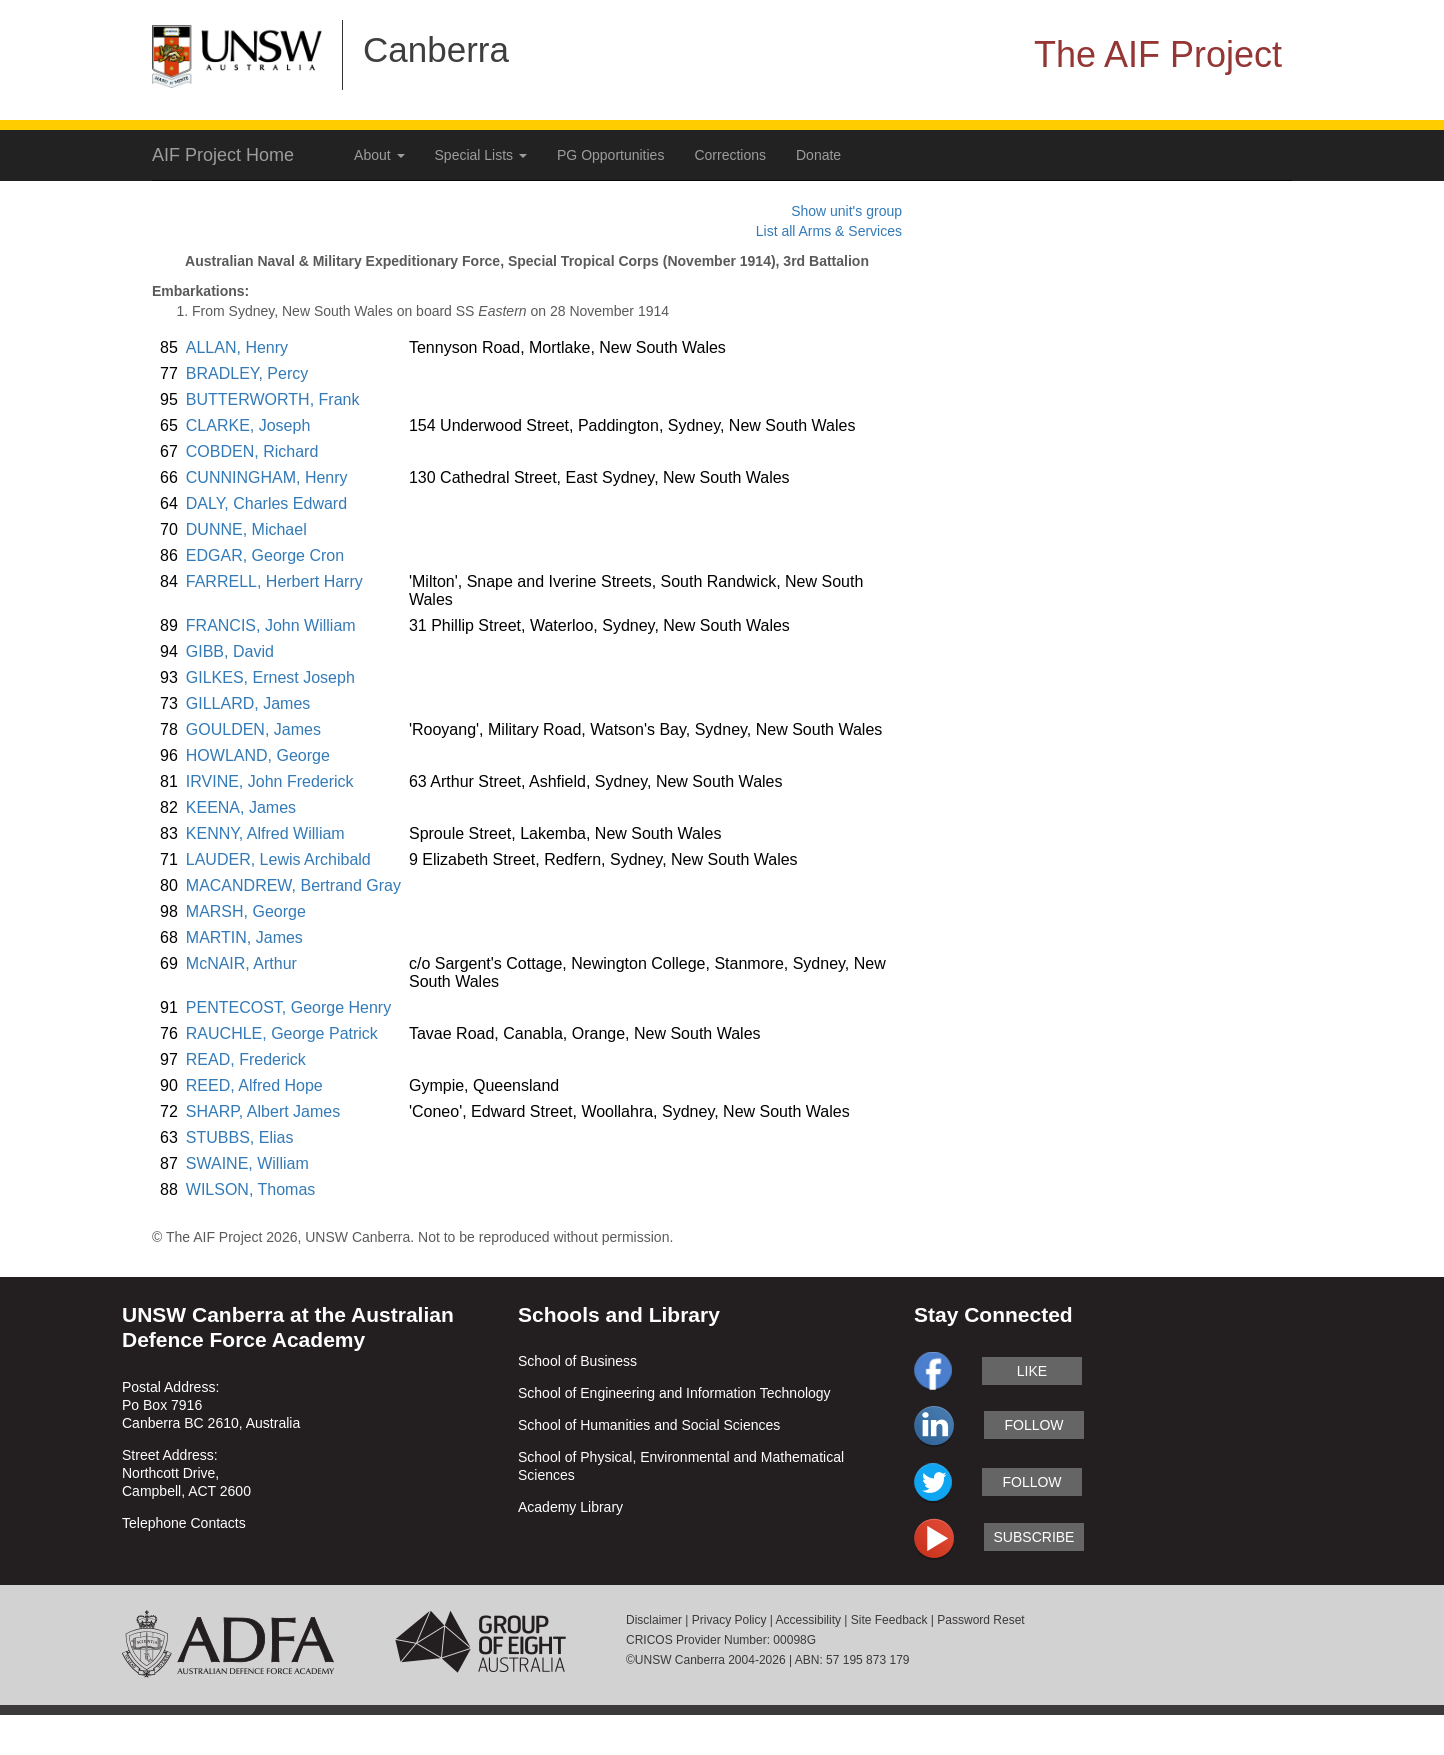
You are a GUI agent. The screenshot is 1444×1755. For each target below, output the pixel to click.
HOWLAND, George (258, 755)
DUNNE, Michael (246, 529)
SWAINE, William (247, 1163)
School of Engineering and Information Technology (674, 1393)
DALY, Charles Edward (266, 503)
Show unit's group (846, 211)
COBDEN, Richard (252, 451)
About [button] (379, 155)
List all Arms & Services (829, 231)
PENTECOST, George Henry (288, 1007)
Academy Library (570, 1507)
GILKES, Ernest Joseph (270, 677)
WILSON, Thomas (251, 1189)
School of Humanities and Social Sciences (649, 1425)
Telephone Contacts (184, 1523)
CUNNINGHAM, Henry (267, 477)
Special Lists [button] (481, 155)
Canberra (436, 49)
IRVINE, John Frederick (270, 781)
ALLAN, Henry (237, 347)
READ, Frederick (246, 1059)
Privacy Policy (729, 1620)
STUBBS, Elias (240, 1137)
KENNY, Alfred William (265, 833)
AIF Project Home (223, 155)
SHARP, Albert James (263, 1111)
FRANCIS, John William (271, 625)
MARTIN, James (244, 937)
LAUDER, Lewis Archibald (278, 859)
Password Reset (980, 1620)
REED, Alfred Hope (254, 1085)
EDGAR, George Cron (265, 555)
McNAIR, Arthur (241, 963)
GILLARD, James (248, 703)
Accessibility (808, 1620)
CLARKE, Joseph (248, 425)
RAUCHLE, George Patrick (282, 1033)
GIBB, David (230, 651)
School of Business (577, 1361)
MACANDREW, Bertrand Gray (293, 885)
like (1032, 1371)
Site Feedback (889, 1620)
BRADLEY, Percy (247, 373)
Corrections (730, 155)
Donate (818, 155)
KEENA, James (241, 807)
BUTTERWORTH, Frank (273, 399)
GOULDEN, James (253, 729)
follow (1033, 1425)
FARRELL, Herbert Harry (274, 581)
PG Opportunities (610, 155)
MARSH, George (246, 911)
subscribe (1034, 1537)
